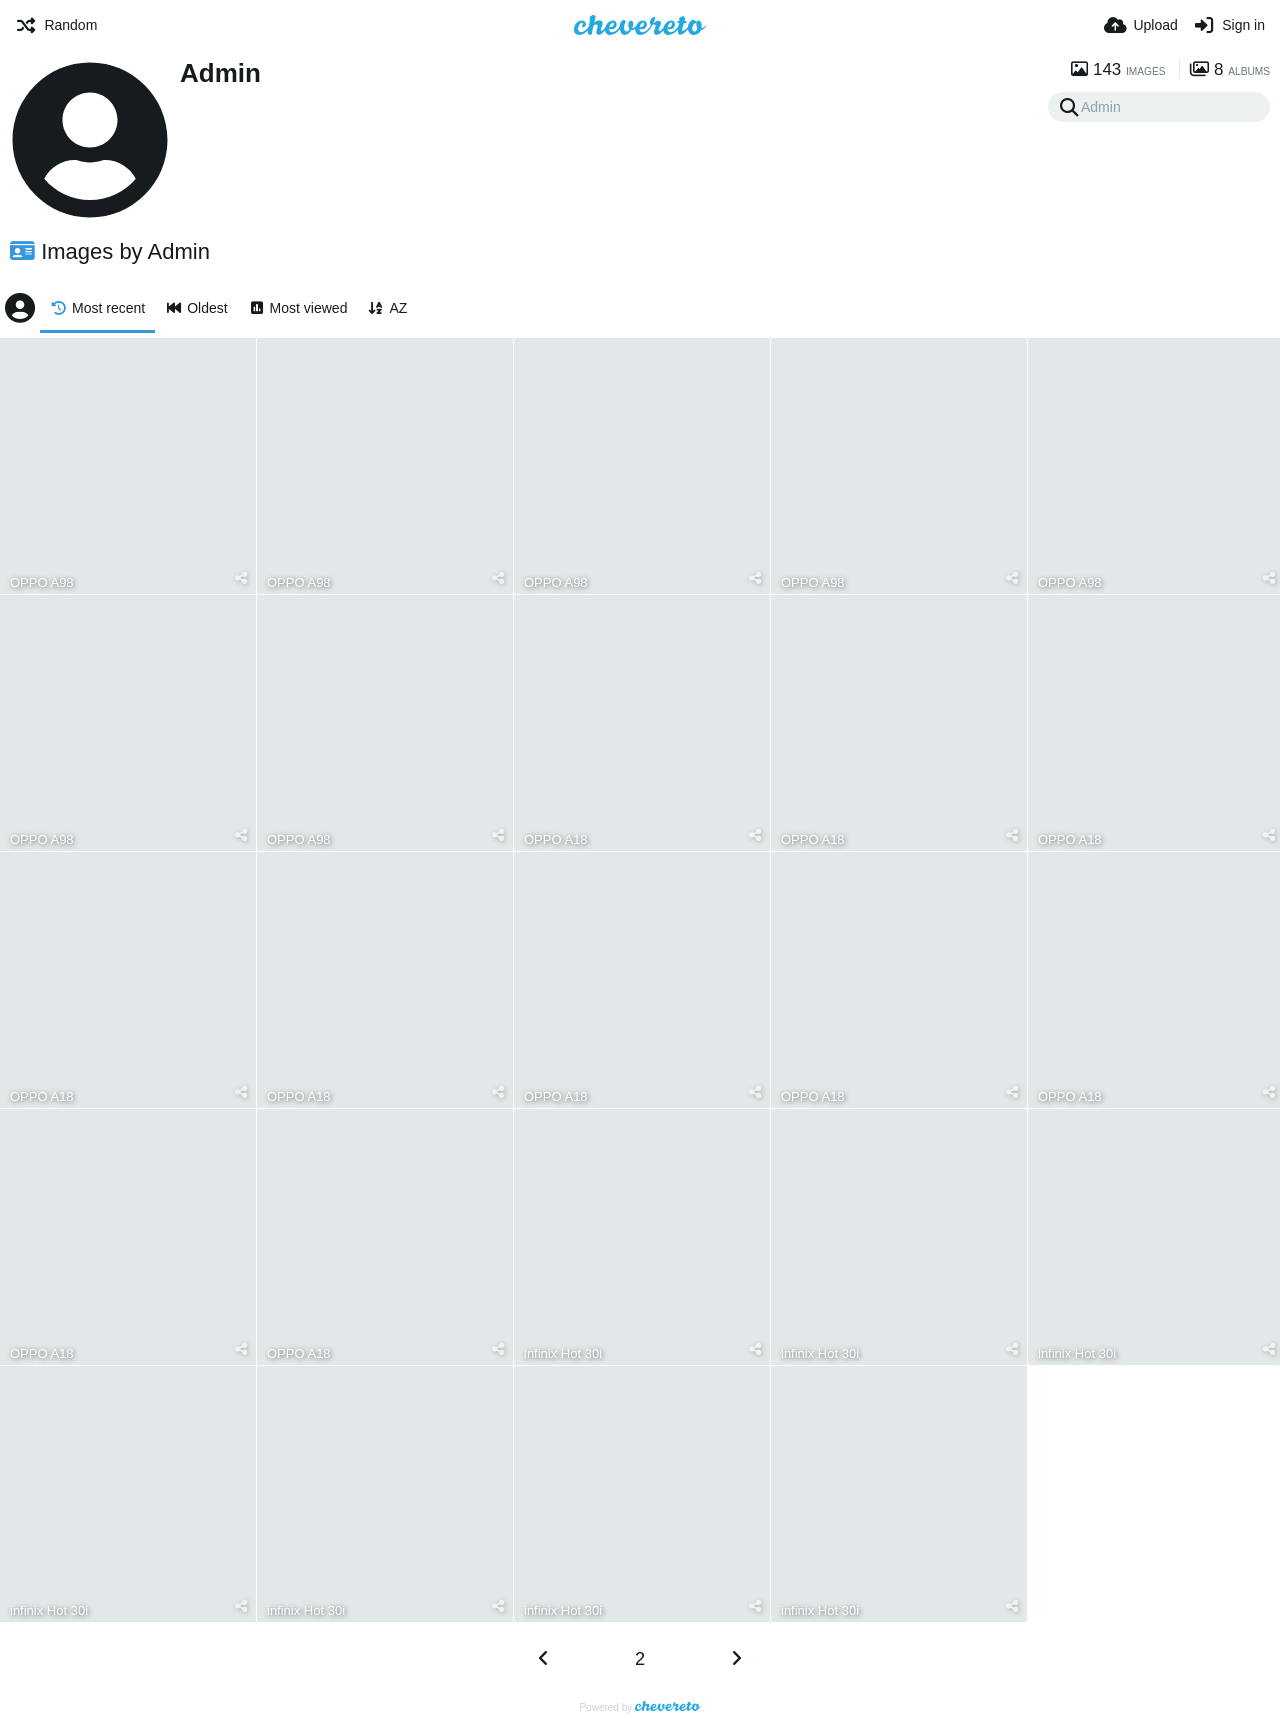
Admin (220, 73)
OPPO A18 (556, 839)
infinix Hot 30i (563, 1353)
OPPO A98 (42, 582)
